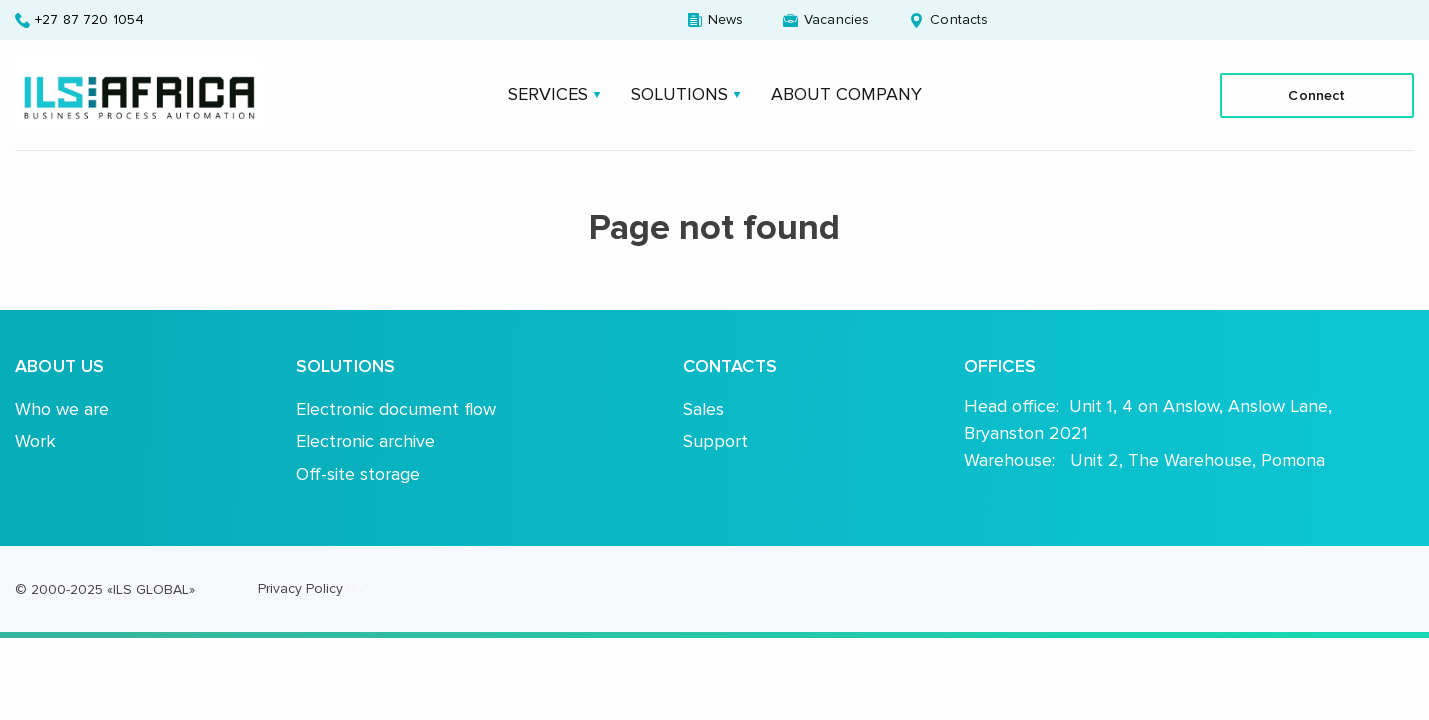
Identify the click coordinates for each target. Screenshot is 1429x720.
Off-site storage (358, 474)
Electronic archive (365, 441)
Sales (703, 409)
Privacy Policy (300, 588)
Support (715, 441)
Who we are (62, 409)
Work (35, 441)
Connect (1316, 95)
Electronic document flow (396, 409)
